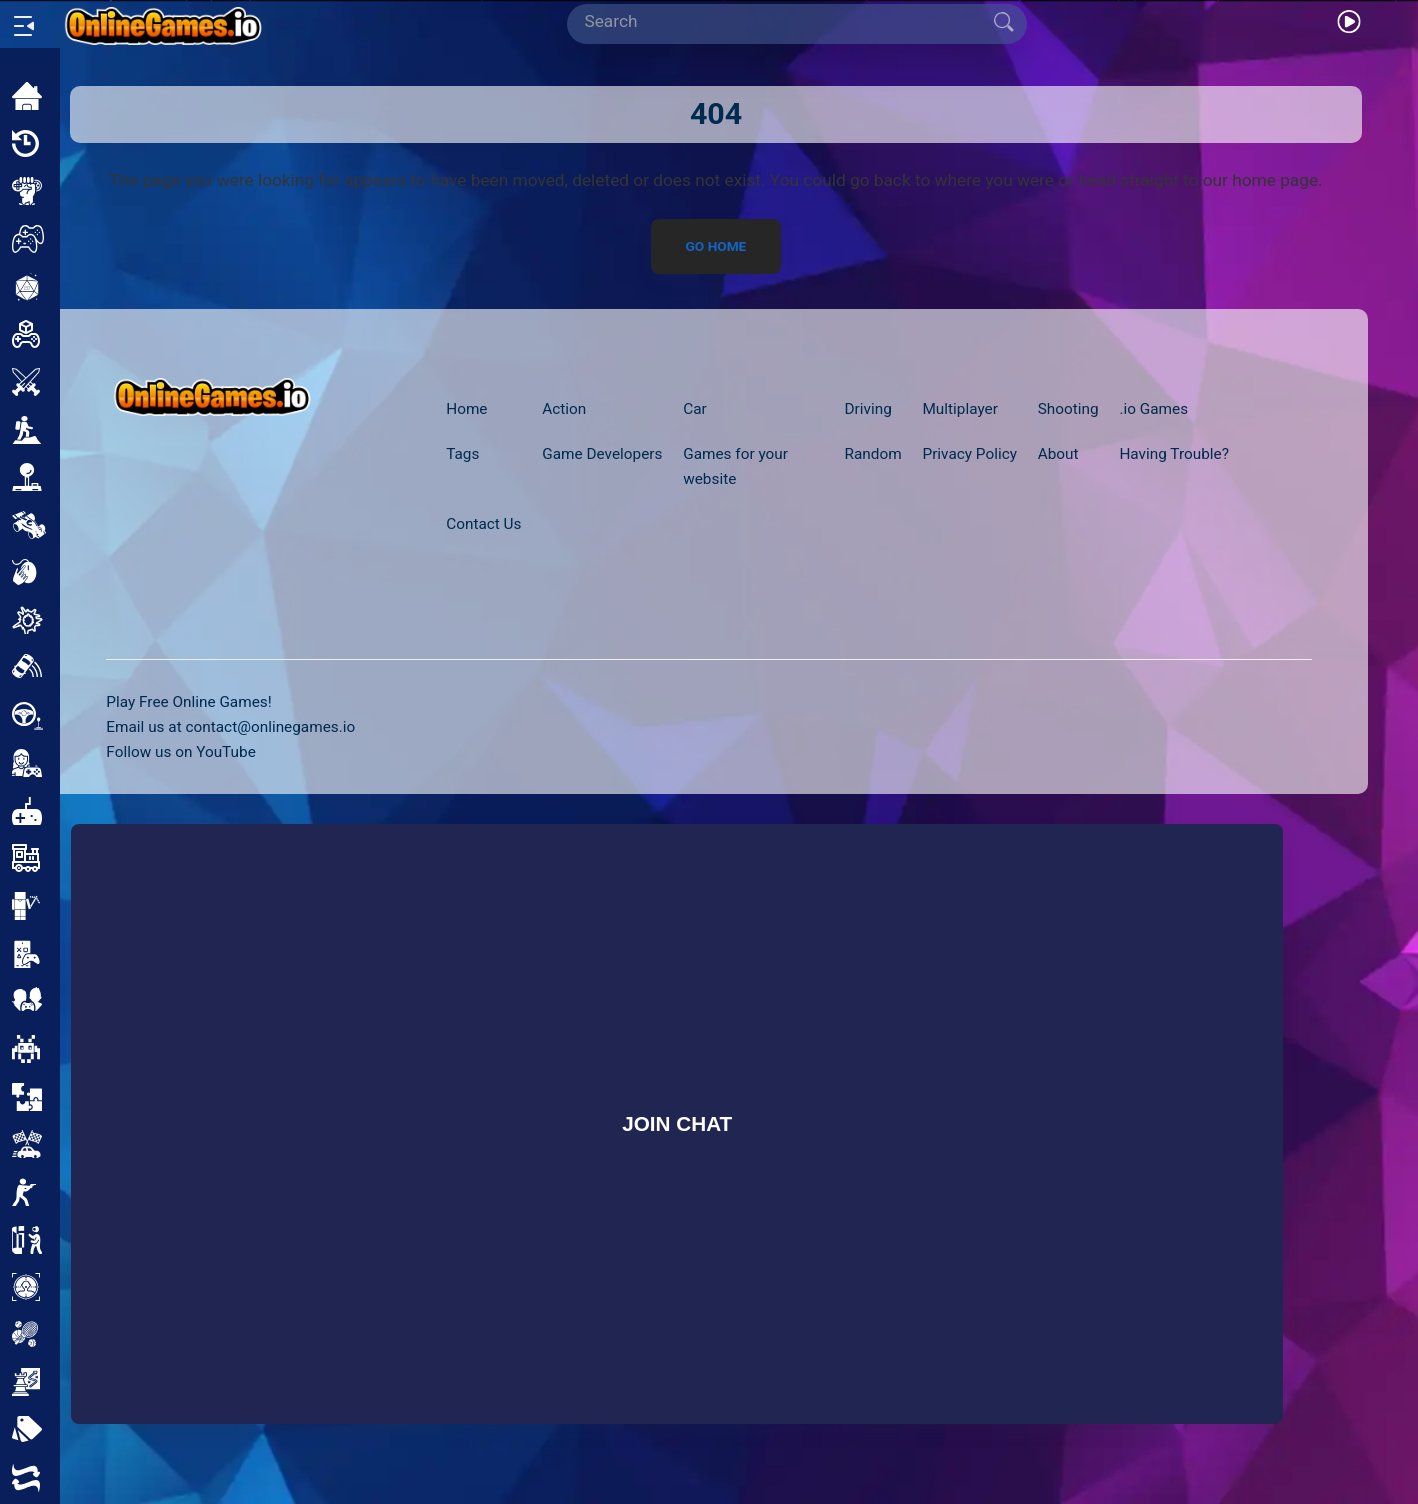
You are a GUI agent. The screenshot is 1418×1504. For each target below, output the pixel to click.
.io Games (1153, 409)
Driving (868, 409)
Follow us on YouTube (180, 752)
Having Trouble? (1174, 454)
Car (695, 409)
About (1058, 454)
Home (466, 409)
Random (873, 454)
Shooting (1068, 409)
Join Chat (677, 1123)
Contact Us (483, 524)
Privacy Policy (969, 454)
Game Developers (602, 454)
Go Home (716, 247)
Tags (462, 454)
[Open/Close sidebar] (24, 26)
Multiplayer (959, 409)
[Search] (789, 22)
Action (564, 409)
